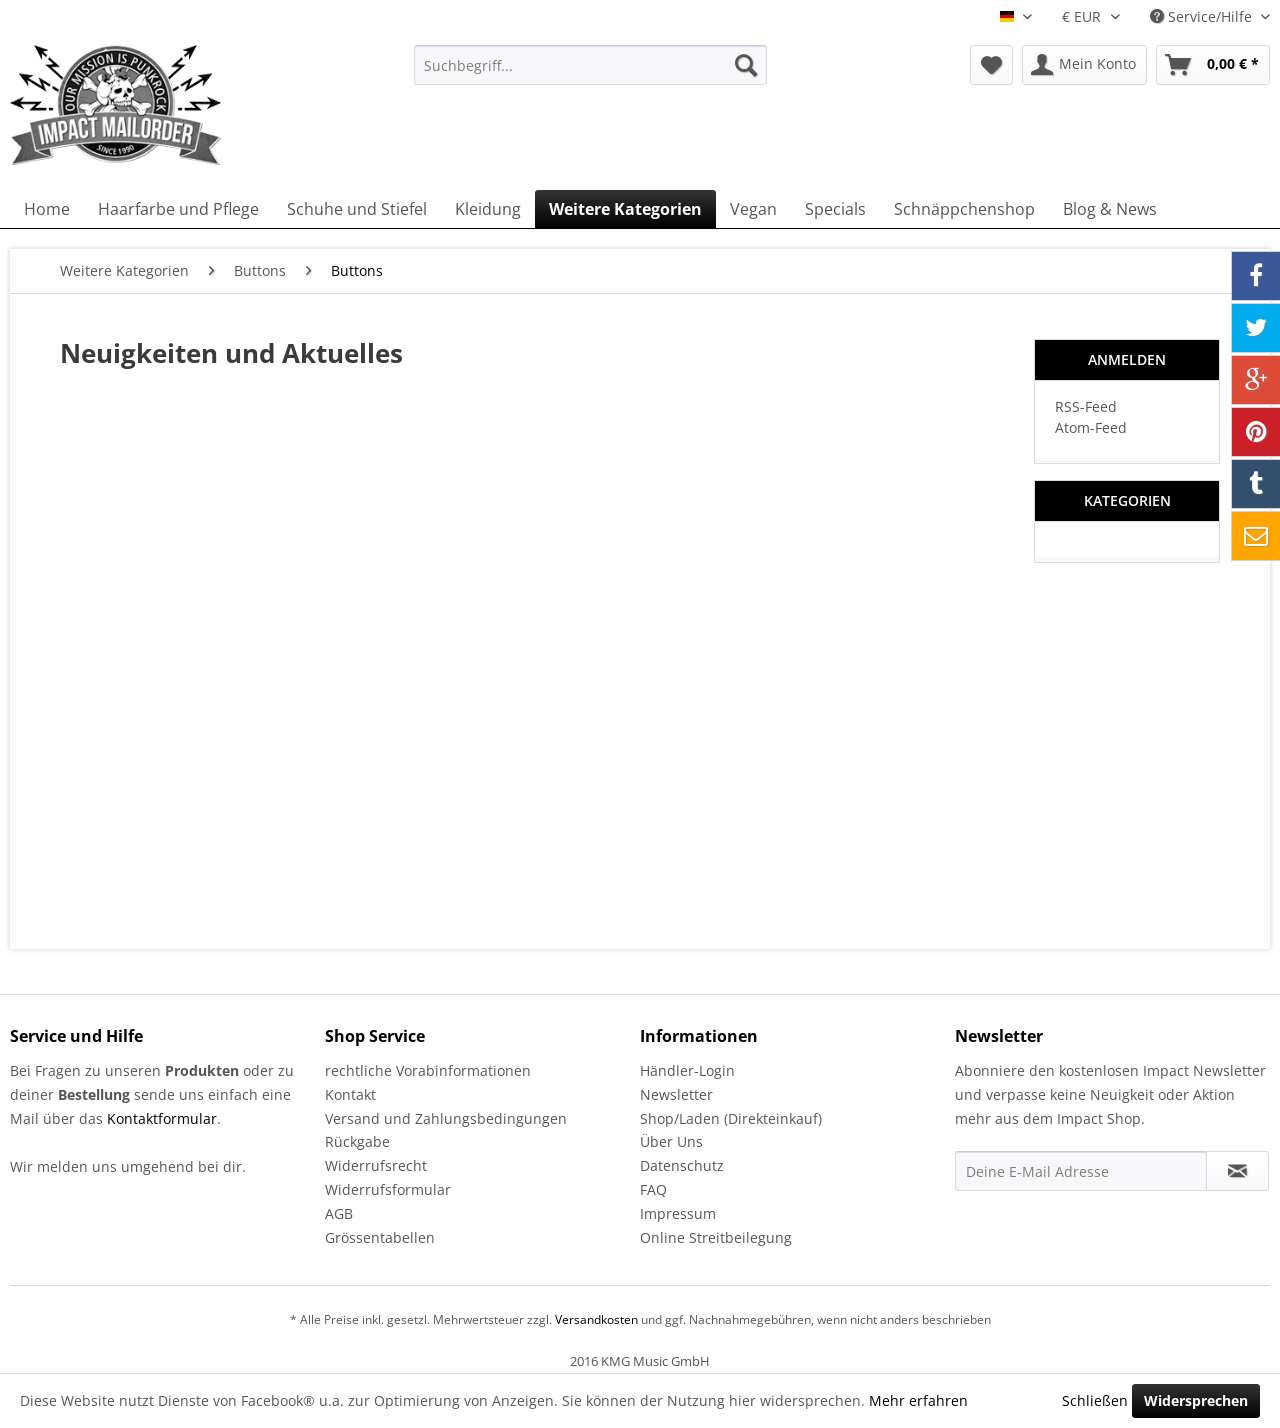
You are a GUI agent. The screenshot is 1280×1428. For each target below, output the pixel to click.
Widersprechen (1196, 1400)
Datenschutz (682, 1165)
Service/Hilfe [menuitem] (1203, 16)
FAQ (653, 1189)
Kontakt (350, 1094)
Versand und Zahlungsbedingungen (446, 1118)
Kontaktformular (162, 1118)
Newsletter (676, 1094)
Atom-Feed (1091, 427)
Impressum (678, 1213)
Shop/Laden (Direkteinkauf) (731, 1118)
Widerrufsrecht (376, 1165)
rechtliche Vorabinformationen (428, 1070)
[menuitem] (590, 65)
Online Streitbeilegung (716, 1237)
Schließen (1095, 1400)
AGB (339, 1213)
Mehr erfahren (918, 1400)
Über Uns (671, 1141)
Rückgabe (357, 1141)
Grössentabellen (380, 1237)
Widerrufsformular (388, 1189)
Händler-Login (687, 1070)
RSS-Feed (1086, 406)
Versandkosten (596, 1319)
